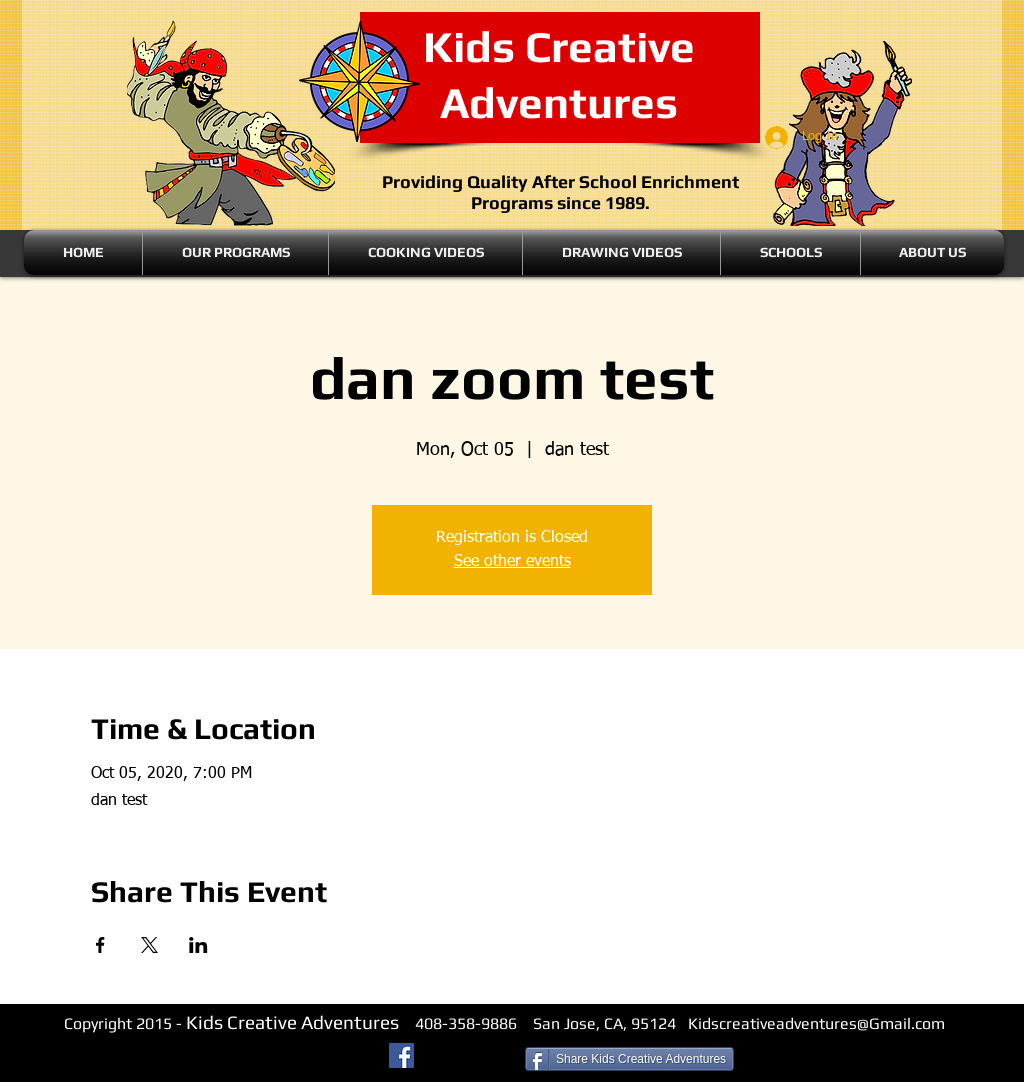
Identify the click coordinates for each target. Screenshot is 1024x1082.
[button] (235, 252)
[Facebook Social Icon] (401, 1055)
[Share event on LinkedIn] (198, 945)
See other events (512, 562)
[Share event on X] (149, 945)
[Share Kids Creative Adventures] (629, 1059)
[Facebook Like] (472, 1058)
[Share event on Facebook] (100, 945)
